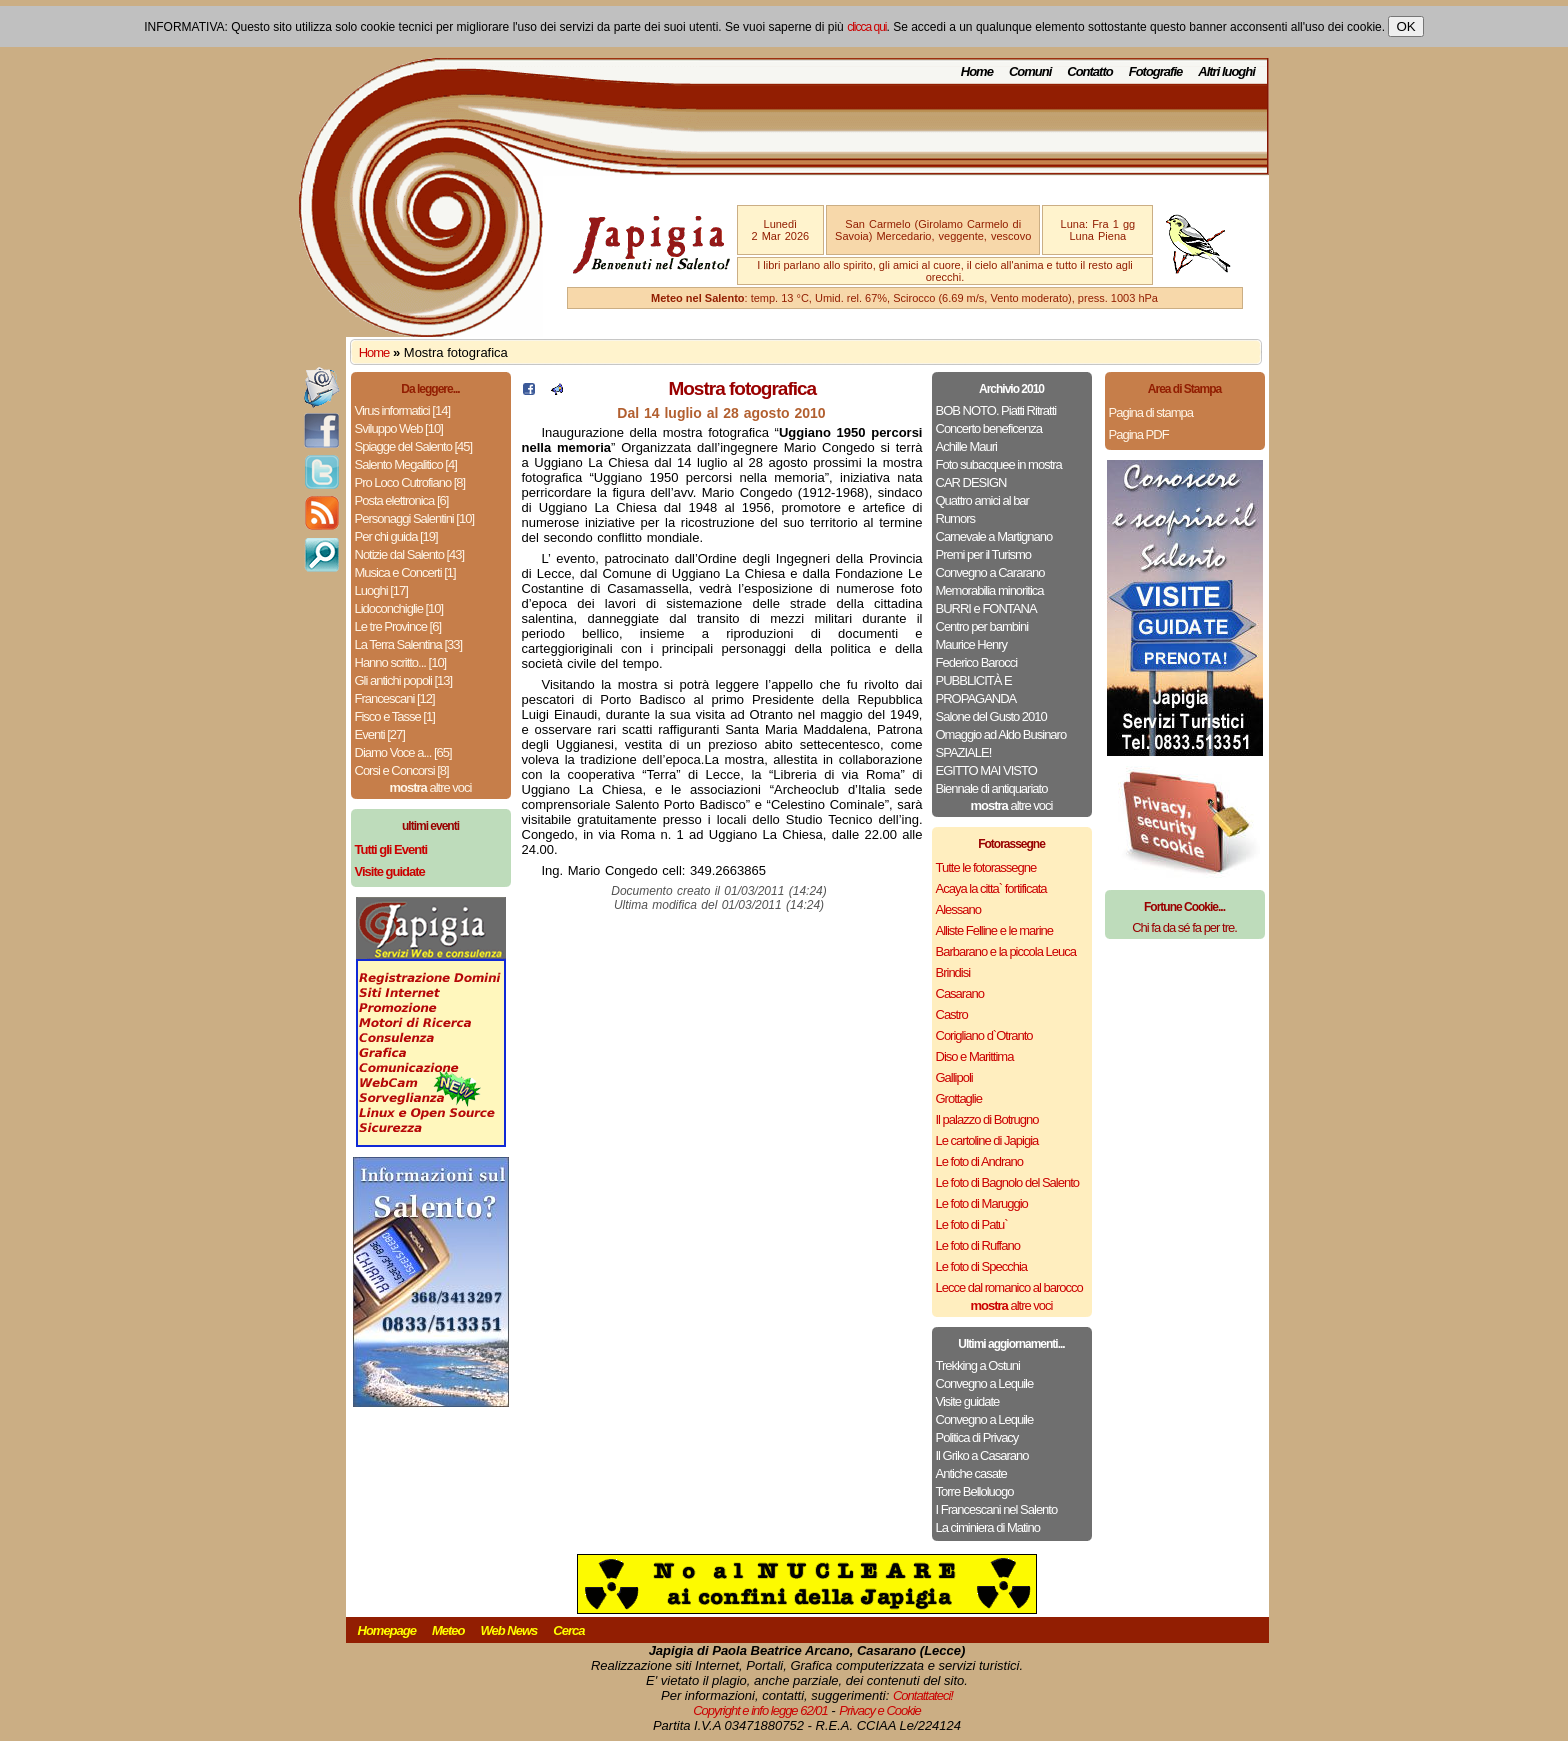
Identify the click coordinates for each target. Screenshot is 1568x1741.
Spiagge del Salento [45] (414, 446)
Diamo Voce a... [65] (403, 752)
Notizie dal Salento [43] (410, 554)
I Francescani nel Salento (997, 1509)
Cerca (568, 1630)
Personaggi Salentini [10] (415, 518)
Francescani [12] (395, 698)
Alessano (958, 909)
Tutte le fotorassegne (986, 867)
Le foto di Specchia (982, 1266)
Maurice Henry (972, 644)
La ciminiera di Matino (988, 1527)
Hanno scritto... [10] (401, 662)
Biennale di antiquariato (992, 788)
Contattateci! (923, 1695)
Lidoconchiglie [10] (399, 608)
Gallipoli (954, 1077)
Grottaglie (959, 1098)
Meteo (448, 1630)
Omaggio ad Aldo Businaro (1001, 734)
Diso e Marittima (975, 1056)
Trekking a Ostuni (978, 1365)
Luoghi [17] (381, 590)
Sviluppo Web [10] (399, 428)
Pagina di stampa (1151, 412)
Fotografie (1156, 71)
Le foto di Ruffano (978, 1245)
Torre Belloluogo (975, 1491)
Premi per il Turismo (984, 554)
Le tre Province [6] (398, 626)
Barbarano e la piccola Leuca (1006, 951)
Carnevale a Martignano (994, 536)
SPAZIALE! (964, 752)
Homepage (387, 1630)
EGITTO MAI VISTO (986, 770)
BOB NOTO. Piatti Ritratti (996, 410)
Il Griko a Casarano (982, 1455)
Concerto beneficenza (989, 428)
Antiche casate (971, 1473)
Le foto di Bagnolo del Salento (1007, 1182)
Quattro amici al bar (982, 500)
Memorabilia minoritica (990, 590)
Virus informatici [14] (403, 410)
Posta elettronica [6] (402, 500)
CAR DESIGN (971, 482)
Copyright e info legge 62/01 (760, 1710)
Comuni (1030, 71)
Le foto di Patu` (972, 1224)
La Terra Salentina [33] (409, 644)
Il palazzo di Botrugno (987, 1119)
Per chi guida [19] (396, 536)
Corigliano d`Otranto (984, 1035)
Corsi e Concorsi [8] (402, 770)
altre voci (431, 787)
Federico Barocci (977, 662)
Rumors (956, 518)
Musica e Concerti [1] (405, 572)
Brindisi (953, 972)
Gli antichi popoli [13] (404, 680)
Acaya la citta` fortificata (991, 888)
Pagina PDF (1139, 434)
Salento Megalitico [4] (406, 464)
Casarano (960, 993)
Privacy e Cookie (880, 1710)
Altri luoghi (1226, 71)
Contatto (1089, 71)
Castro (952, 1014)
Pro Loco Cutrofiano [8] (410, 482)
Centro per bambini (982, 626)
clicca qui (866, 27)
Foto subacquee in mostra (999, 464)
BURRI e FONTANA (986, 608)
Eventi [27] (380, 734)
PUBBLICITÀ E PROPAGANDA (976, 689)
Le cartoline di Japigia (987, 1140)
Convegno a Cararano (990, 572)
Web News (509, 1630)
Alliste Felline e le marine (995, 930)
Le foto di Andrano (980, 1161)
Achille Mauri (966, 446)
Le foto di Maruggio (982, 1203)
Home (977, 71)
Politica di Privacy (977, 1437)
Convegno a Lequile (985, 1383)
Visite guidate (968, 1401)
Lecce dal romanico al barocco (1009, 1287)
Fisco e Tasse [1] (395, 716)
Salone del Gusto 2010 (991, 716)
